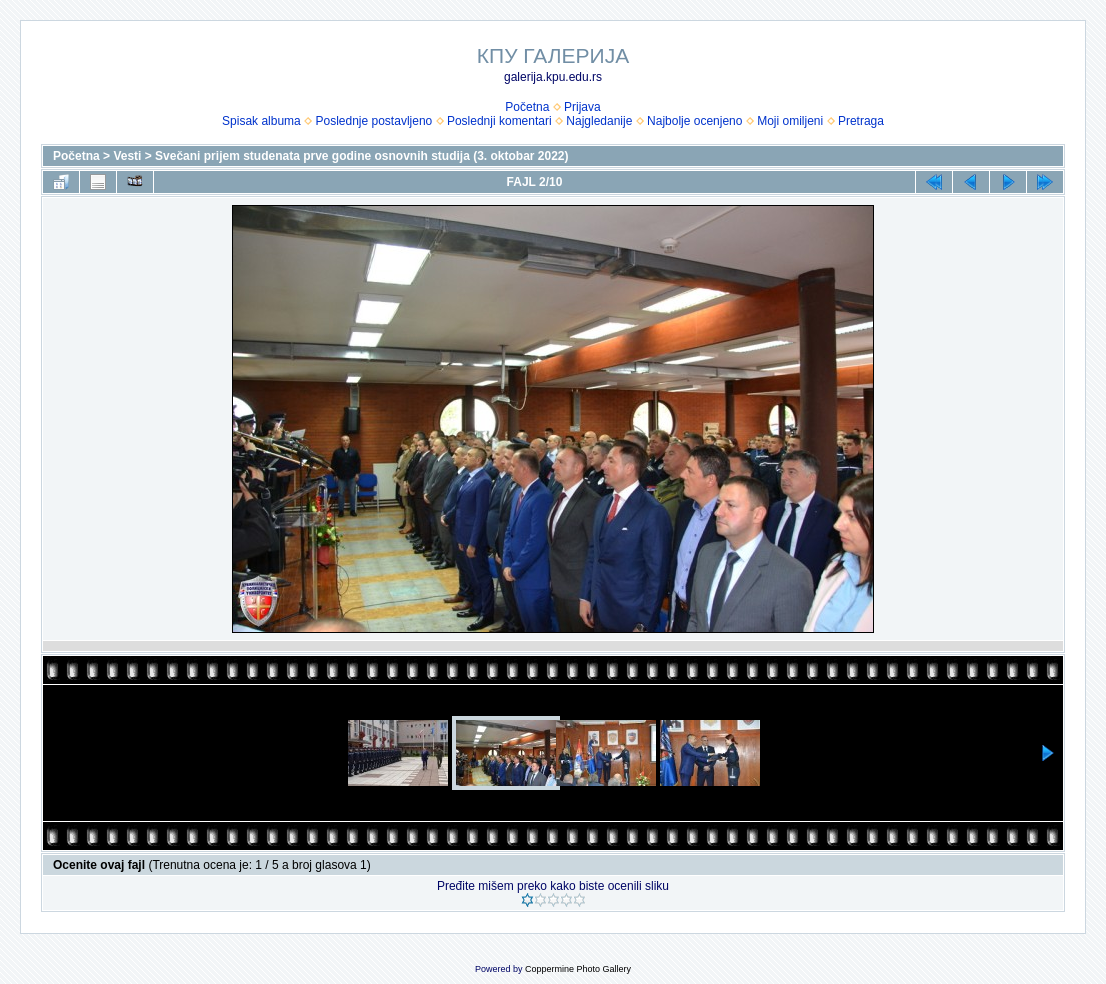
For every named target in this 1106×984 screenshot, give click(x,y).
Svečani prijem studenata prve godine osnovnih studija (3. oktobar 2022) (361, 156)
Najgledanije (599, 121)
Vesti (127, 156)
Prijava (582, 107)
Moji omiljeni (790, 121)
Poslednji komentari (499, 121)
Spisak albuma (261, 121)
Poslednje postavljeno (373, 121)
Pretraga (861, 121)
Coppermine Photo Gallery (578, 969)
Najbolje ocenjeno (694, 121)
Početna (527, 107)
